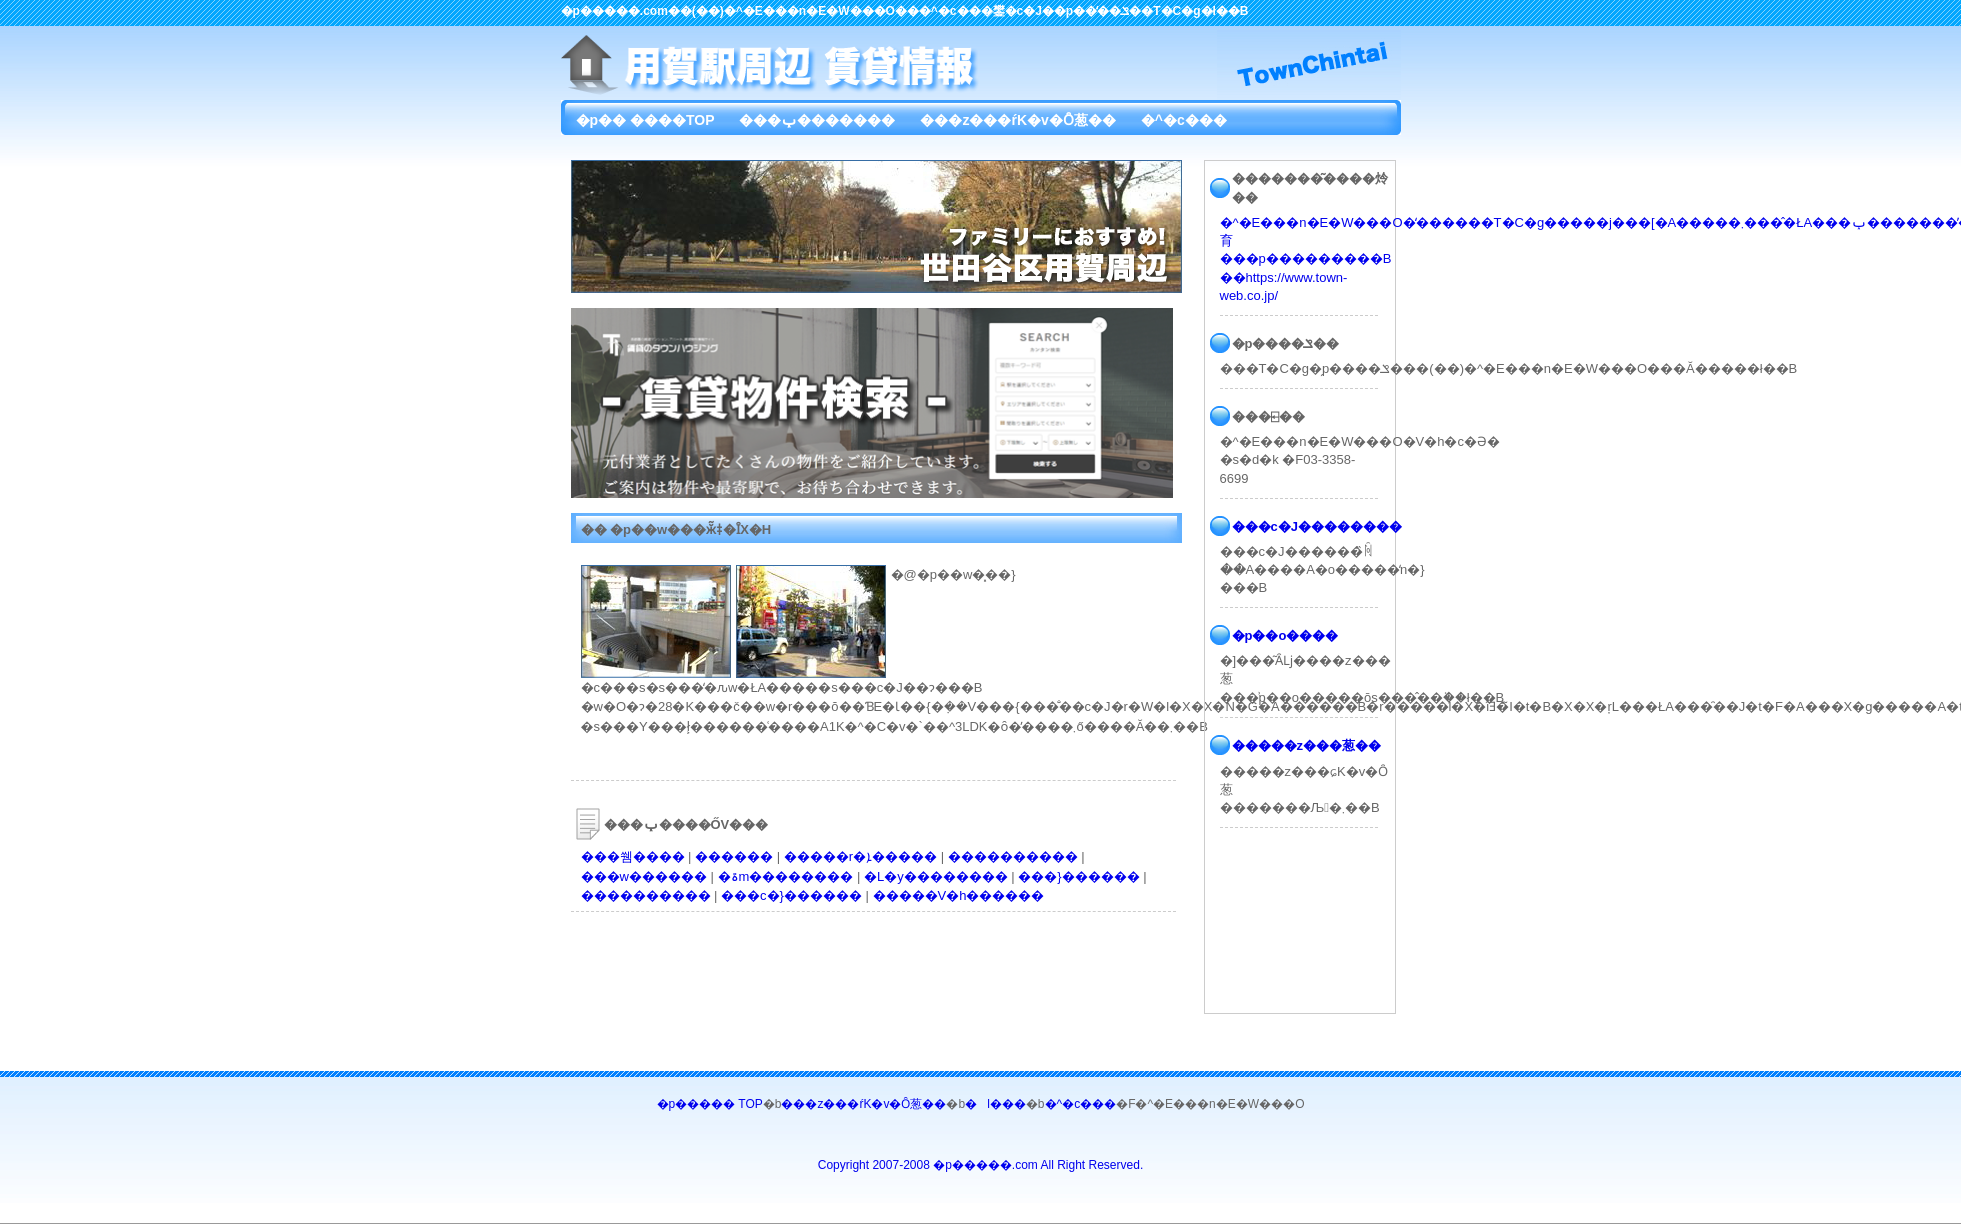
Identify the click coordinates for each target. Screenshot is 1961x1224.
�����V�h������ (959, 895)
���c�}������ (791, 895)
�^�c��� (1184, 120)
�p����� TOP (710, 1104)
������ (734, 856)
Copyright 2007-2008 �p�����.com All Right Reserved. (980, 1165)
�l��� (995, 1104)
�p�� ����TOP (645, 120)
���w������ (644, 876)
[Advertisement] (825, 967)
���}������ (1078, 876)
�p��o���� (1285, 635)
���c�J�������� (1317, 526)
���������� (1013, 856)
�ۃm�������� (786, 876)
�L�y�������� (936, 876)
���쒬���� (633, 856)
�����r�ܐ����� (860, 856)
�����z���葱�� (1307, 745)
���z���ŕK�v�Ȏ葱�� (1017, 120)
